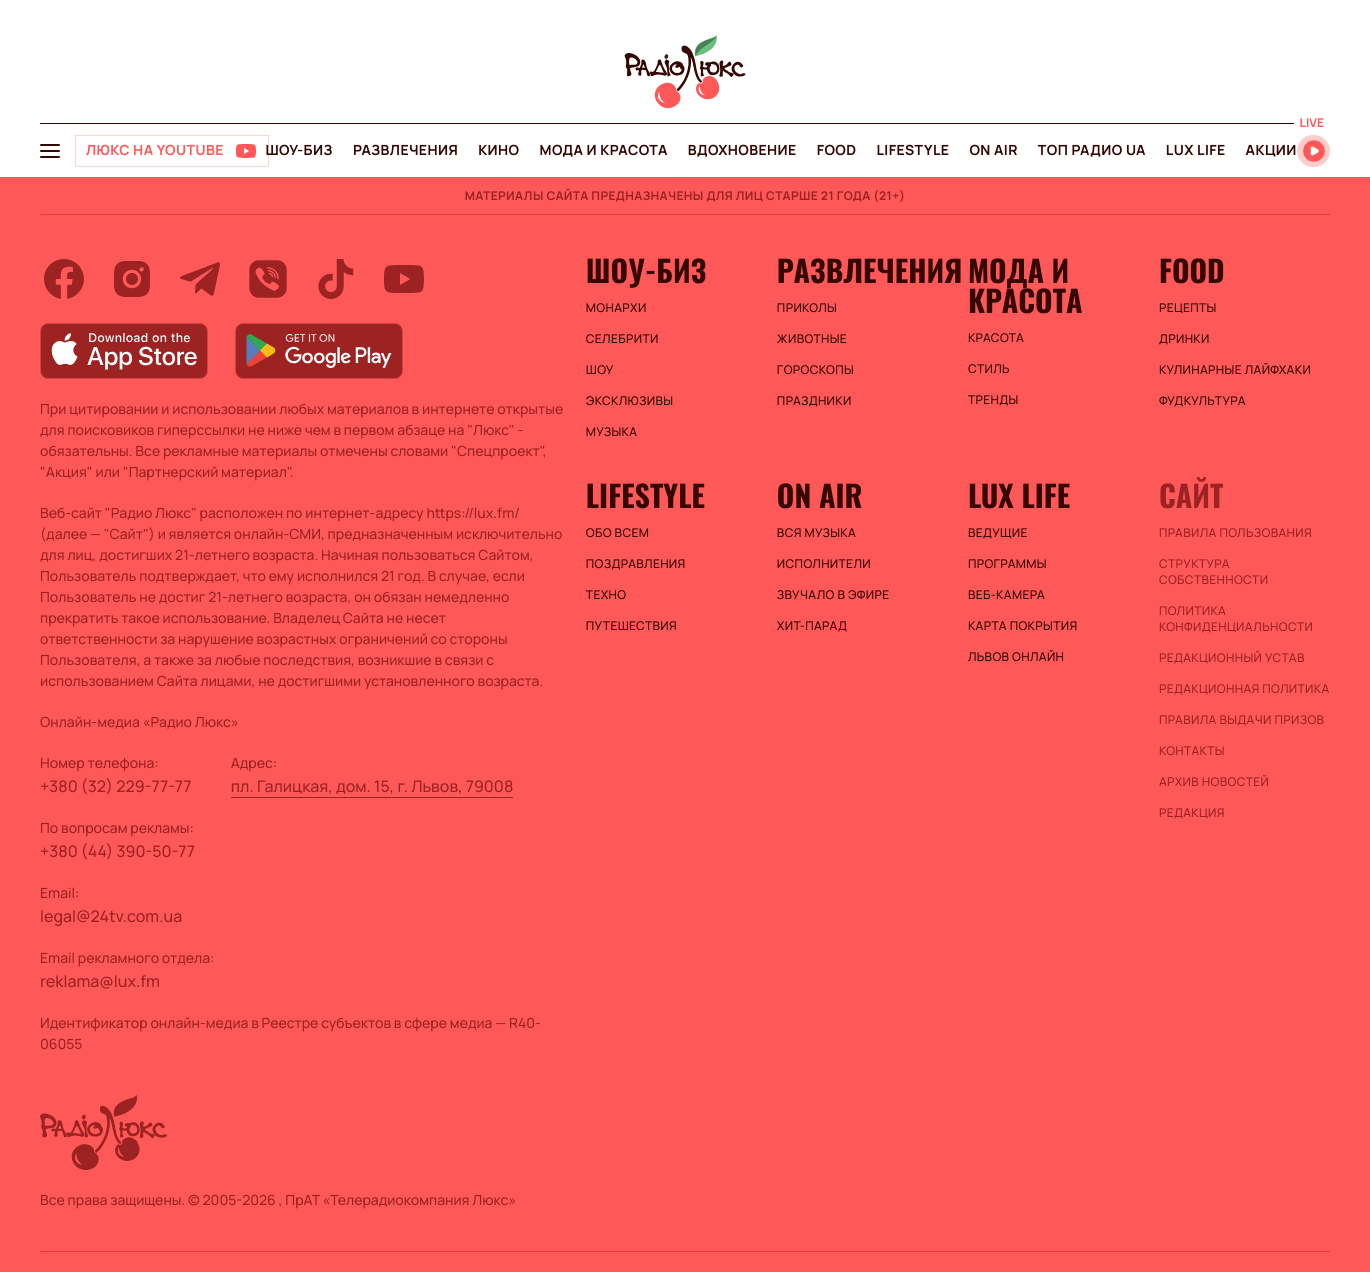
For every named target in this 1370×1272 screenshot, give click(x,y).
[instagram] (132, 279)
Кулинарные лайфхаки (1235, 370)
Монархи (616, 308)
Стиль (989, 369)
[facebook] (64, 279)
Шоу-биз (298, 150)
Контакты (1192, 751)
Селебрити (622, 339)
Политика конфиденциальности (1236, 619)
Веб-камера (1006, 595)
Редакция (1192, 813)
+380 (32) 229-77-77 (116, 786)
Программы (1007, 564)
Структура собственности (1213, 572)
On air (993, 150)
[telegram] (200, 279)
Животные (812, 339)
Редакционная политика (1244, 689)
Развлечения (405, 150)
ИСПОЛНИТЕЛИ (824, 564)
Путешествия (631, 626)
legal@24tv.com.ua (111, 916)
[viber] (268, 279)
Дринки (1184, 339)
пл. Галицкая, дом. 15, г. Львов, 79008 (372, 786)
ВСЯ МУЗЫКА (816, 533)
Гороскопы (815, 370)
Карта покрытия (1023, 626)
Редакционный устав (1232, 658)
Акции (1271, 150)
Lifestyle (912, 150)
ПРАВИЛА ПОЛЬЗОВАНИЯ (1235, 533)
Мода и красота (604, 150)
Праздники (814, 401)
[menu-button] (50, 151)
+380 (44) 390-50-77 (117, 851)
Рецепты (1188, 308)
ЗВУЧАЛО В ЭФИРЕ (833, 595)
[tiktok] (336, 279)
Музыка (612, 432)
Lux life (1196, 150)
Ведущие (998, 533)
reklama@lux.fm (100, 981)
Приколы (807, 308)
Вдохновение (742, 150)
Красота (996, 338)
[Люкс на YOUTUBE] (172, 151)
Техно (606, 595)
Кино (498, 150)
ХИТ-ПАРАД (812, 626)
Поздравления (636, 564)
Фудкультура (1202, 401)
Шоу (600, 370)
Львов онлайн (1016, 657)
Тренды (993, 400)
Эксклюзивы (630, 401)
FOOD (837, 150)
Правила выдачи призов (1241, 720)
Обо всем (617, 533)
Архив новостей (1214, 782)
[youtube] (404, 279)
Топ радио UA (1092, 150)
